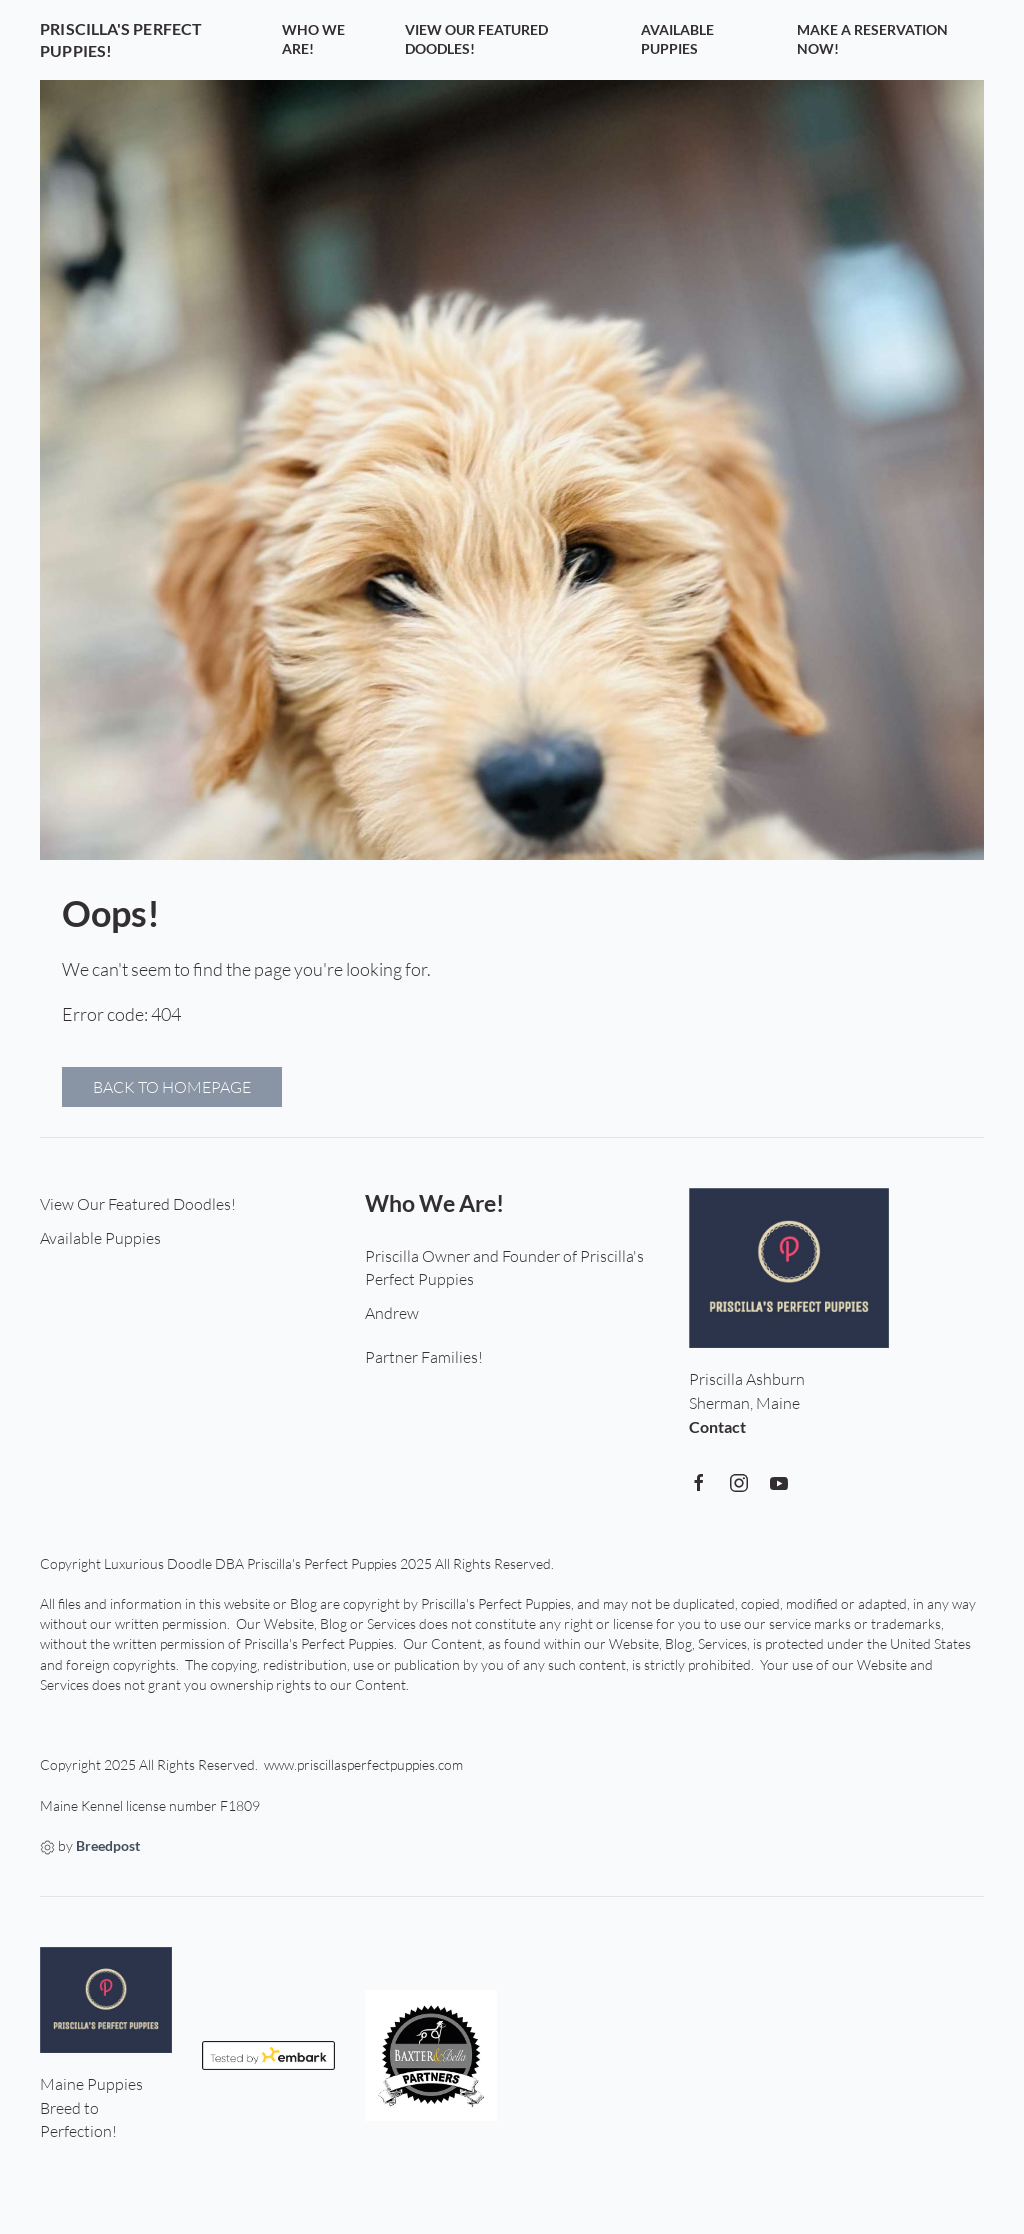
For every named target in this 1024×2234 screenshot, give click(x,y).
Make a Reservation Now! (872, 39)
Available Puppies (677, 39)
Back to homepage (172, 1087)
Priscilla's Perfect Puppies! (121, 39)
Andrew (392, 1313)
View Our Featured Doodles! (476, 39)
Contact (717, 1426)
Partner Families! (424, 1357)
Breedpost (108, 1846)
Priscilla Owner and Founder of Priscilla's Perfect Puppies (504, 1268)
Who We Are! (313, 39)
